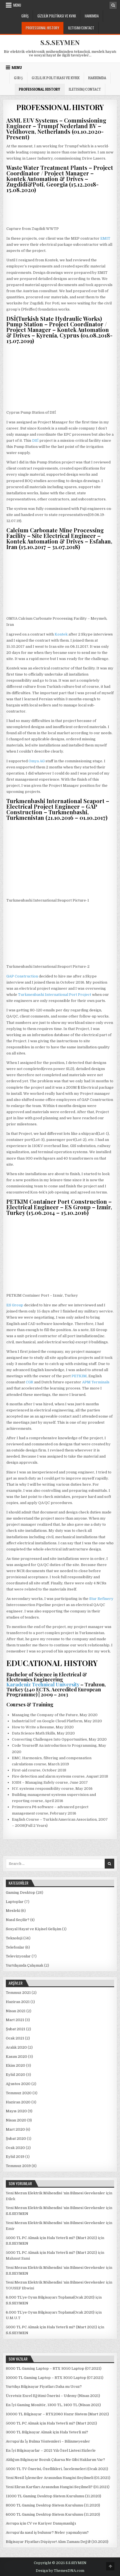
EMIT (105, 238)
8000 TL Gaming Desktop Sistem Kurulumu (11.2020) (53, 2505)
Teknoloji (14, 1938)
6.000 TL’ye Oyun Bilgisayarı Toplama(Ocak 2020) (50, 2297)
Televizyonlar (18, 1956)
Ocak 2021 (15, 2038)
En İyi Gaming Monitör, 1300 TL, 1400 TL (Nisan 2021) (53, 2405)
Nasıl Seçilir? (17, 1920)
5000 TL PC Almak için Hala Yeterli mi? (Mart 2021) (51, 2238)
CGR (29, 1382)
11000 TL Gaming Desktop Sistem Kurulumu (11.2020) (53, 2496)
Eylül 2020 (15, 2075)
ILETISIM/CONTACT (81, 28)
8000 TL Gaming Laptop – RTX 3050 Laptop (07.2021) (53, 2368)
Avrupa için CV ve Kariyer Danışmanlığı (41, 2523)
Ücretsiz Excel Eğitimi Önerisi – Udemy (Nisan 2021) (53, 2396)
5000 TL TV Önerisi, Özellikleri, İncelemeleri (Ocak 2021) (57, 2469)
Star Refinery (101, 1599)
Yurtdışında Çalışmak (24, 1965)
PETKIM (79, 1376)
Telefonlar (15, 1947)
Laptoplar (15, 1902)
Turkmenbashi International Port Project (54, 994)
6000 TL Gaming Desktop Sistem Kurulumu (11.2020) (53, 2514)
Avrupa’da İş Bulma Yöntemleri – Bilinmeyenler (48, 2441)
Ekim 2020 (15, 2065)
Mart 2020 (15, 2129)
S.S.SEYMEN (60, 42)
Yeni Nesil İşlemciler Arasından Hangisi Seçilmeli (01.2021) (58, 2478)
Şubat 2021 (15, 2029)
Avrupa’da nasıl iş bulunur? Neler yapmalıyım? (47, 2532)
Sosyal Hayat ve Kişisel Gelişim (33, 1929)
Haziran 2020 (18, 2102)
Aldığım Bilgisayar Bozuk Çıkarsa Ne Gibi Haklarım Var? (55, 2460)
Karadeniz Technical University (42, 1684)
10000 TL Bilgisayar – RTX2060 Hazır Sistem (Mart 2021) (57, 2414)
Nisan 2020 (16, 2120)
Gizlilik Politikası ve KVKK (56, 16)
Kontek (61, 634)
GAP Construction (22, 976)
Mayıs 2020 (16, 2111)
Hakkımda (92, 16)
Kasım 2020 (16, 2056)
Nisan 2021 (15, 2011)
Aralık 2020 (16, 2047)
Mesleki (13, 1911)
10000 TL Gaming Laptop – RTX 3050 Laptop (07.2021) (54, 2378)
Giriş (25, 16)
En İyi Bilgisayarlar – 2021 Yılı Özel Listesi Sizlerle (51, 2450)
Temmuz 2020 (19, 2093)
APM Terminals (95, 1382)
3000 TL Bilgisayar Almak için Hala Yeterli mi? (47, 2432)
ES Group (14, 1305)
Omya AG (37, 761)
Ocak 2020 (15, 2148)
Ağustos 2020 (18, 2084)
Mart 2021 (15, 2020)
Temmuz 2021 (18, 1993)
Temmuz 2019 (18, 2166)
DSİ (35, 440)
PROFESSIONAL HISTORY (42, 28)
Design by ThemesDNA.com (60, 2571)
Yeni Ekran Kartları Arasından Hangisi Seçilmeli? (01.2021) (57, 2487)
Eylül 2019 (15, 2157)
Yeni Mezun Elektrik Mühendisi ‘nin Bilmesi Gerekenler (55, 2193)
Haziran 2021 (18, 2002)
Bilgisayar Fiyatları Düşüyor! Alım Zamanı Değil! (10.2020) (57, 2542)
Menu (17, 5)
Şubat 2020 (16, 2138)
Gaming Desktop (20, 1892)
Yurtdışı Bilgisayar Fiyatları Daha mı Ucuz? (44, 2386)
